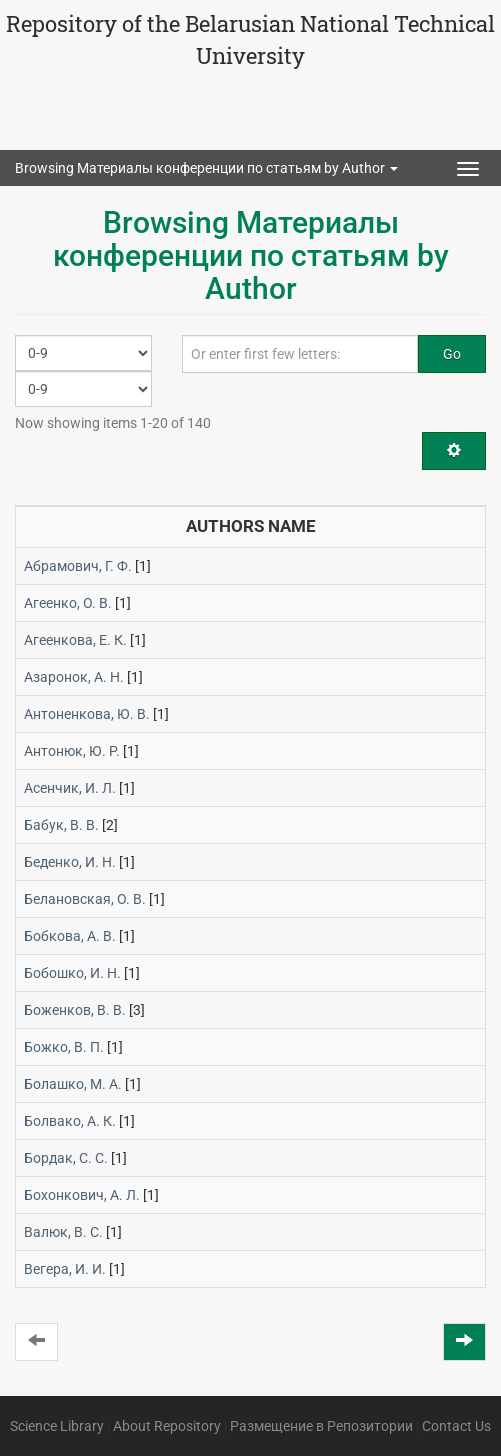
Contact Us (456, 1426)
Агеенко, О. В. (68, 603)
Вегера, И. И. (65, 1269)
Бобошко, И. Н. (72, 973)
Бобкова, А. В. (70, 936)
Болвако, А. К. (70, 1121)
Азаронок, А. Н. (74, 677)
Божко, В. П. (64, 1047)
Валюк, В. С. (63, 1232)
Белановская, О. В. (85, 899)
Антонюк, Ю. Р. (72, 751)
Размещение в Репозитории (321, 1426)
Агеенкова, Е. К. (75, 640)
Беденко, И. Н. (70, 862)
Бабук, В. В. (61, 825)
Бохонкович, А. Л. (82, 1195)
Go (452, 354)
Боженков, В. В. (75, 1010)
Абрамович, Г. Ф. (78, 566)
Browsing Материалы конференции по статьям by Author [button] (206, 168)
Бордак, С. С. (66, 1158)
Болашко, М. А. (73, 1084)
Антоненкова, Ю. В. (87, 714)
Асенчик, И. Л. (70, 788)
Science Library (57, 1426)
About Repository (167, 1426)
